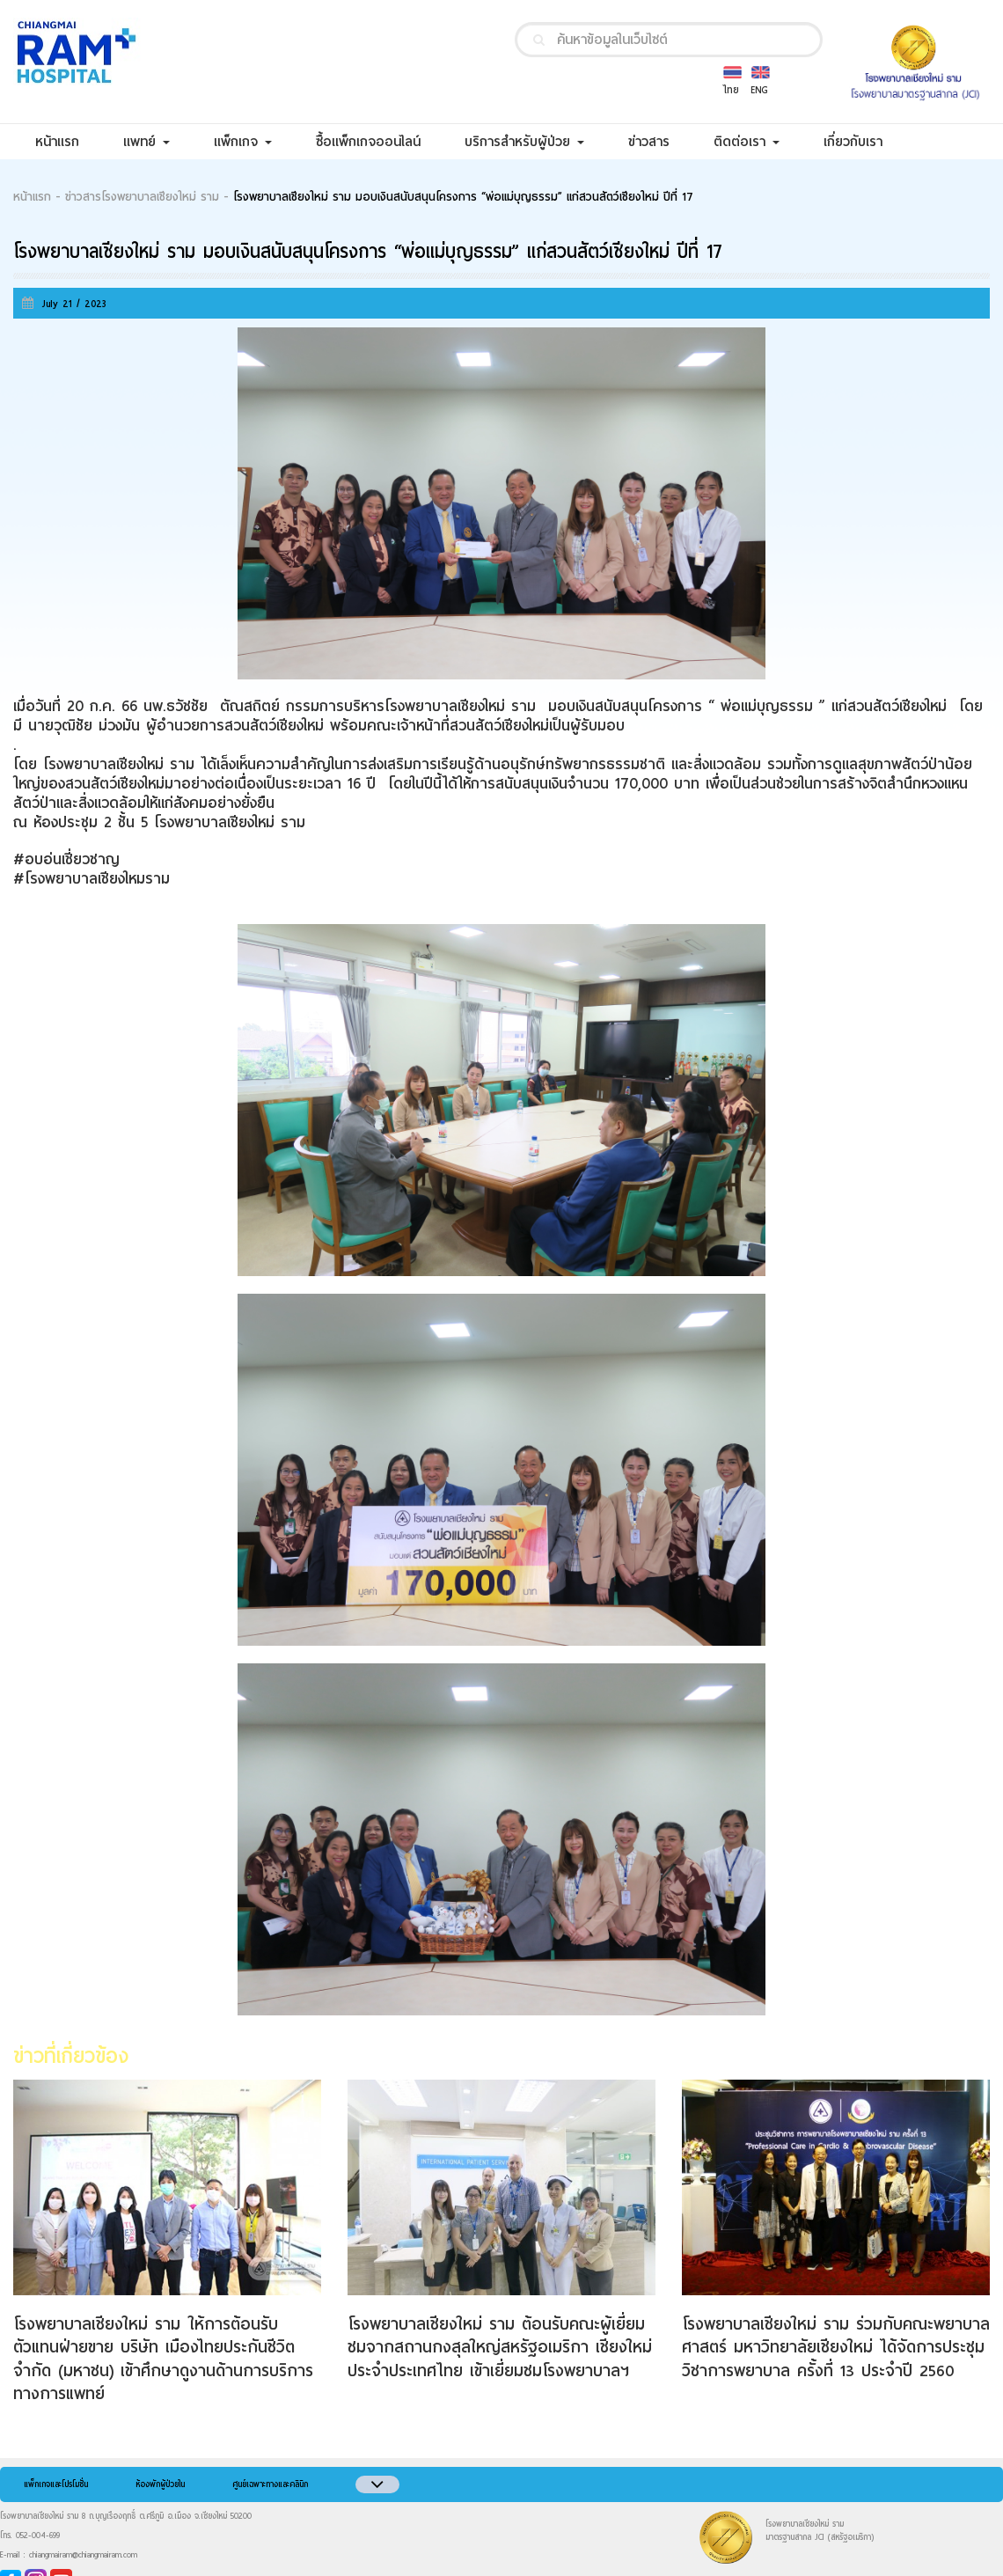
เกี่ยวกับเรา (864, 141)
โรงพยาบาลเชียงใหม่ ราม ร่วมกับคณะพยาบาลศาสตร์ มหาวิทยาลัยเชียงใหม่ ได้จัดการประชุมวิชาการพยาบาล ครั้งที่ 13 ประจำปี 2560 (836, 2347)
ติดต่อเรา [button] (747, 141)
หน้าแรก (68, 141)
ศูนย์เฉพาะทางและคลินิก (270, 2484)
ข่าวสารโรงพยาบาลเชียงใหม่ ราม (142, 197)
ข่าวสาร (660, 141)
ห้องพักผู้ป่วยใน (160, 2484)
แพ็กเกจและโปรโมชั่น (56, 2484)
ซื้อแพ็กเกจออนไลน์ (379, 141)
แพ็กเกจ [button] (243, 141)
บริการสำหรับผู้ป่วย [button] (524, 141)
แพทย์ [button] (146, 141)
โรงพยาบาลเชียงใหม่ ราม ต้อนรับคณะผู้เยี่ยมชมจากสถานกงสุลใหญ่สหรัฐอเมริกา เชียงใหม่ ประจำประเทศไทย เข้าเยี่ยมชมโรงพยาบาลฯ (500, 2347)
